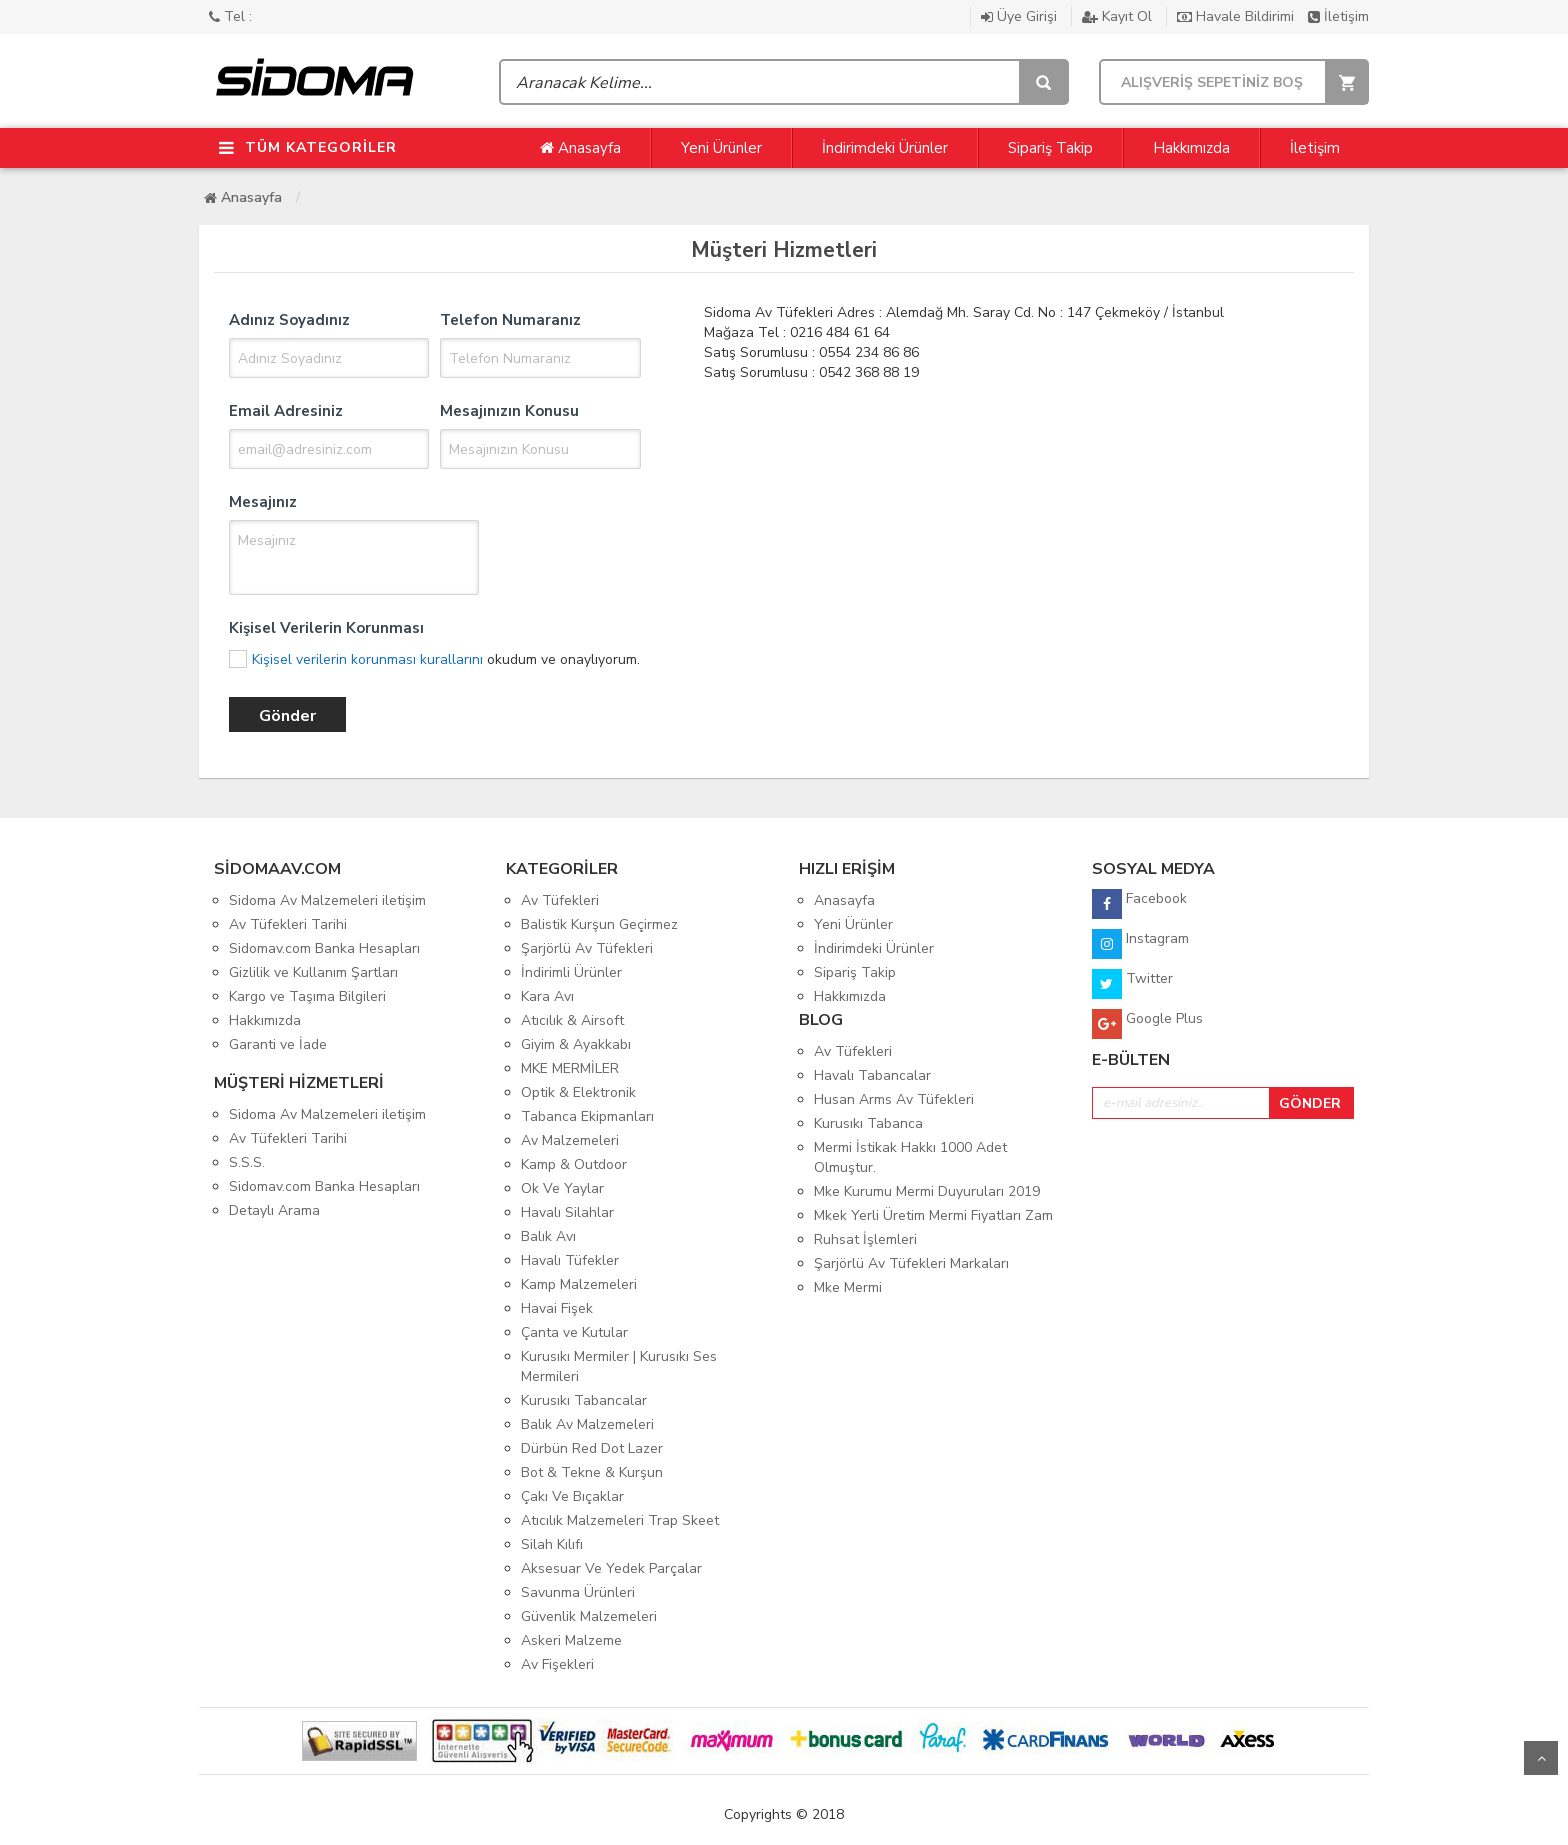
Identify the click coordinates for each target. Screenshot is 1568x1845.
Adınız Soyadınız (289, 320)
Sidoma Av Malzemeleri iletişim (327, 900)
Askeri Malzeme (571, 1640)
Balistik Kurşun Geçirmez (599, 924)
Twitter (1132, 984)
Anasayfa (580, 148)
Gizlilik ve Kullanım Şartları (313, 972)
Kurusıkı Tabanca (868, 1123)
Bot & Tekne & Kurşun (592, 1472)
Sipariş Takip (1050, 148)
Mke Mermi (848, 1287)
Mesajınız (263, 502)
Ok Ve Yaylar (562, 1188)
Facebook (1139, 904)
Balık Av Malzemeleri (587, 1424)
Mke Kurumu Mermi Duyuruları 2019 (927, 1191)
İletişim (1338, 16)
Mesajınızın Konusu (509, 411)
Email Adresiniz (286, 411)
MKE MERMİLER (570, 1068)
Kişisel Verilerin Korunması (326, 628)
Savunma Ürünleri (578, 1592)
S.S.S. (247, 1162)
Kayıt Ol (1119, 16)
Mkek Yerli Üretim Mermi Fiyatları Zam (933, 1215)
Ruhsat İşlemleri (865, 1239)
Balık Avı (548, 1236)
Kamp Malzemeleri (579, 1284)
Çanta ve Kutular (574, 1332)
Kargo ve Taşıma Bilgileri (307, 996)
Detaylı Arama (274, 1210)
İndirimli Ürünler (571, 972)
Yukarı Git (1541, 1758)
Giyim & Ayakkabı (576, 1044)
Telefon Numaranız (510, 320)
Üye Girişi (1021, 16)
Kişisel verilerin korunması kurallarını (367, 659)
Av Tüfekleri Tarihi (288, 924)
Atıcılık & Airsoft (572, 1020)
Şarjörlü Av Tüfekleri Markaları (911, 1263)
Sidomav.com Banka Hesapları (324, 948)
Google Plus (1147, 1024)
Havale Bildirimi (1237, 16)
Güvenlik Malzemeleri (589, 1616)
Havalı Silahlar (567, 1212)
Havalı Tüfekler (570, 1260)
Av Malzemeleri (570, 1140)
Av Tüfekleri (560, 900)
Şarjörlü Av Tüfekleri (587, 948)
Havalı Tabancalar (872, 1075)
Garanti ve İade (278, 1044)
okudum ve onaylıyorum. (446, 659)
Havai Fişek (557, 1308)
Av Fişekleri (557, 1664)
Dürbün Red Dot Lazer (592, 1448)
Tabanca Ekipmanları (587, 1116)
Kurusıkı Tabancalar (584, 1400)
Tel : (230, 16)
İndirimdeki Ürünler (885, 148)
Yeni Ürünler (721, 148)
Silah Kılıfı (552, 1544)
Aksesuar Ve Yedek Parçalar (611, 1568)
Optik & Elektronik (578, 1092)
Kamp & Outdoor (574, 1164)
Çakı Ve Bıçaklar (572, 1496)
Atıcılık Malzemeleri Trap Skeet (620, 1520)
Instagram (1140, 944)
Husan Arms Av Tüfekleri (894, 1099)
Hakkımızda (1191, 148)
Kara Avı (547, 996)
